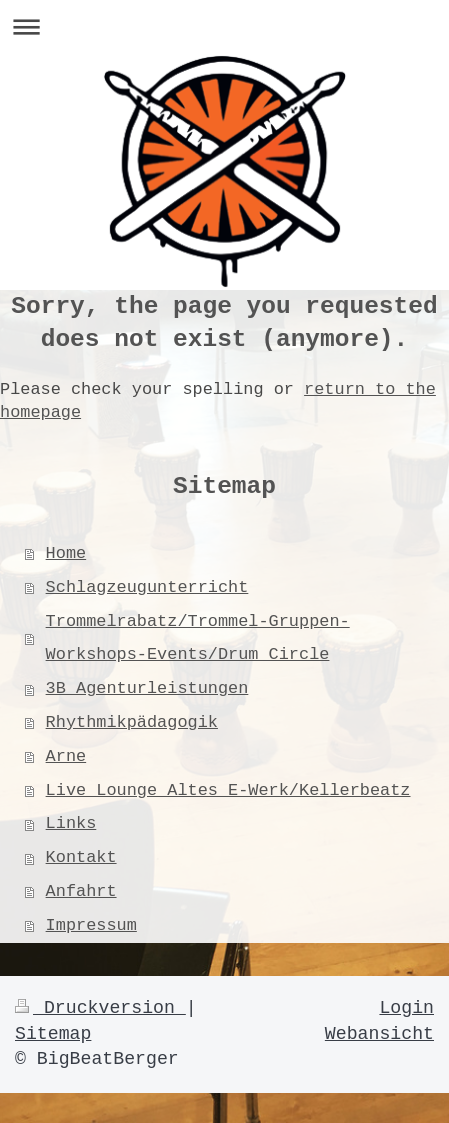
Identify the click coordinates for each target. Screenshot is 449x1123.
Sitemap (53, 1034)
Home (66, 553)
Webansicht (379, 1034)
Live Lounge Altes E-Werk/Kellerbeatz (228, 790)
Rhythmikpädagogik (132, 722)
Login (406, 1008)
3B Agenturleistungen (147, 688)
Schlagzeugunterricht (147, 587)
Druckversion (100, 1008)
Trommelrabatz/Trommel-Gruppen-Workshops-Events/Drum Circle (198, 638)
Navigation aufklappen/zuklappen (224, 26)
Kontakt (81, 857)
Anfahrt (81, 891)
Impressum (91, 925)
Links (71, 823)
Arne (66, 756)
